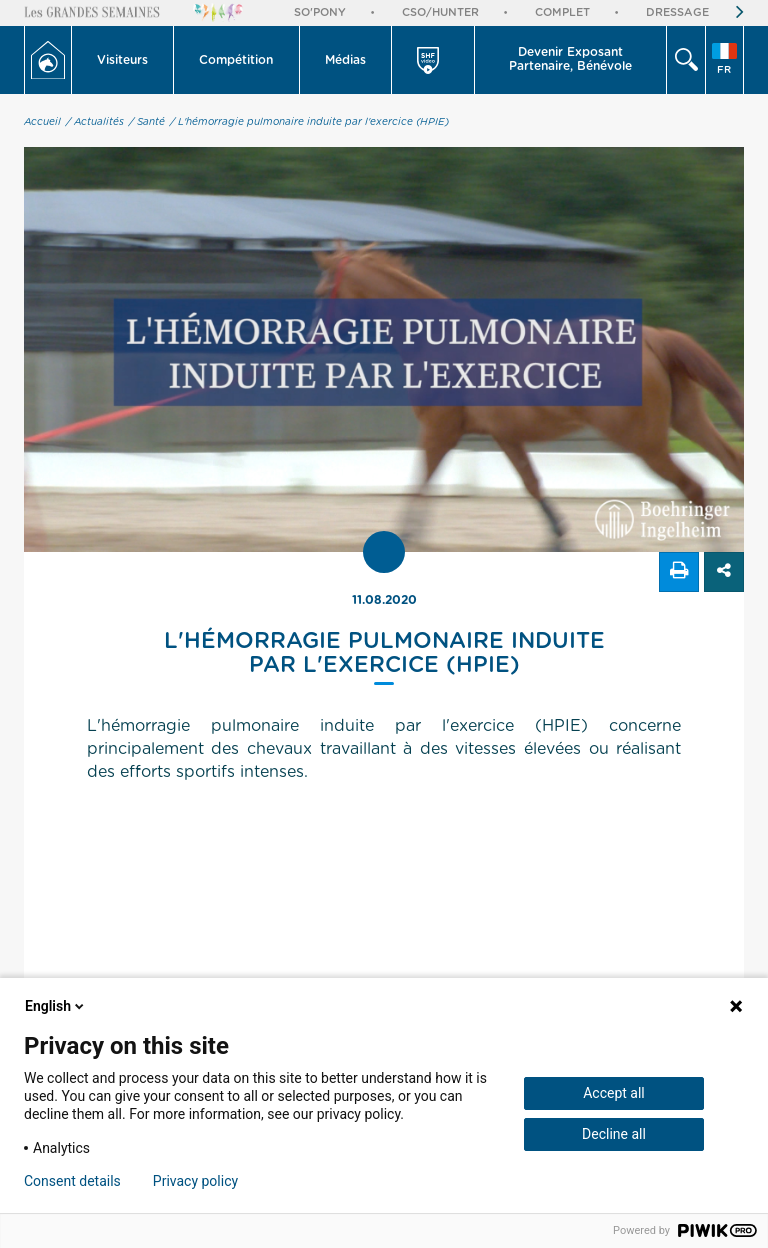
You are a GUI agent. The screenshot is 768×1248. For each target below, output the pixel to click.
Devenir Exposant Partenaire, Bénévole (570, 59)
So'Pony (320, 12)
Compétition (236, 60)
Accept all (614, 1093)
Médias (345, 60)
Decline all (614, 1134)
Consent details (72, 1181)
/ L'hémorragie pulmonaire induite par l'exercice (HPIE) (309, 122)
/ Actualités (95, 122)
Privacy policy (195, 1181)
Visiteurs (122, 60)
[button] (123, 60)
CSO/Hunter (440, 12)
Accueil (42, 122)
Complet (562, 12)
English (56, 1006)
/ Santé (147, 122)
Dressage (677, 12)
